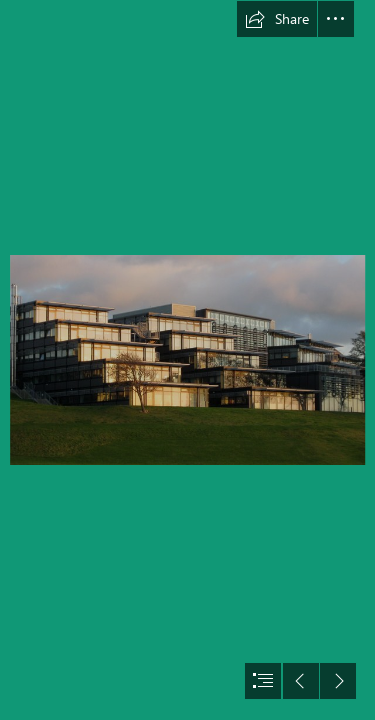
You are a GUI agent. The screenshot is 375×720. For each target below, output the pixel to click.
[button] (277, 19)
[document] (187, 360)
